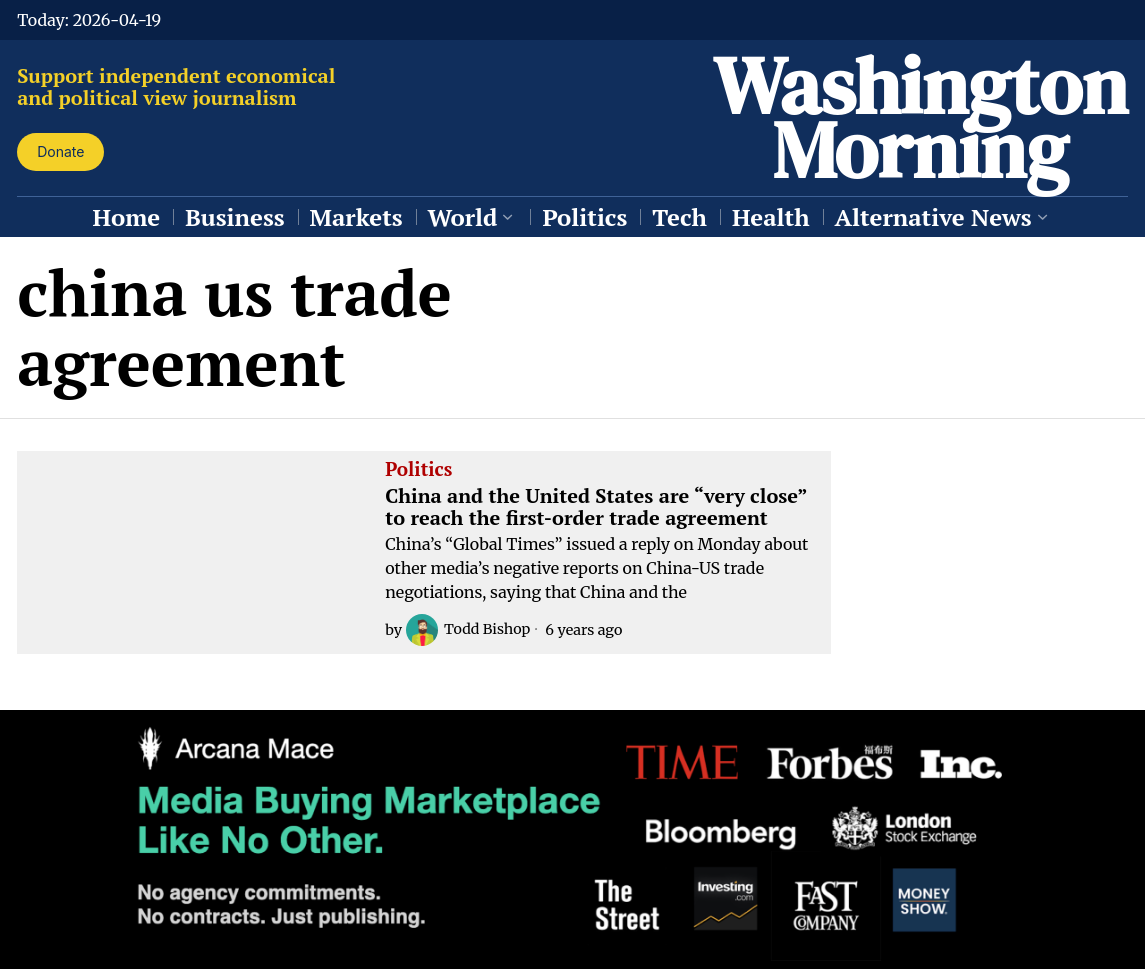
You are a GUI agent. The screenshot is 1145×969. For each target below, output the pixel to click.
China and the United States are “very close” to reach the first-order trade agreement (596, 507)
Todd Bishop (468, 630)
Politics (418, 470)
